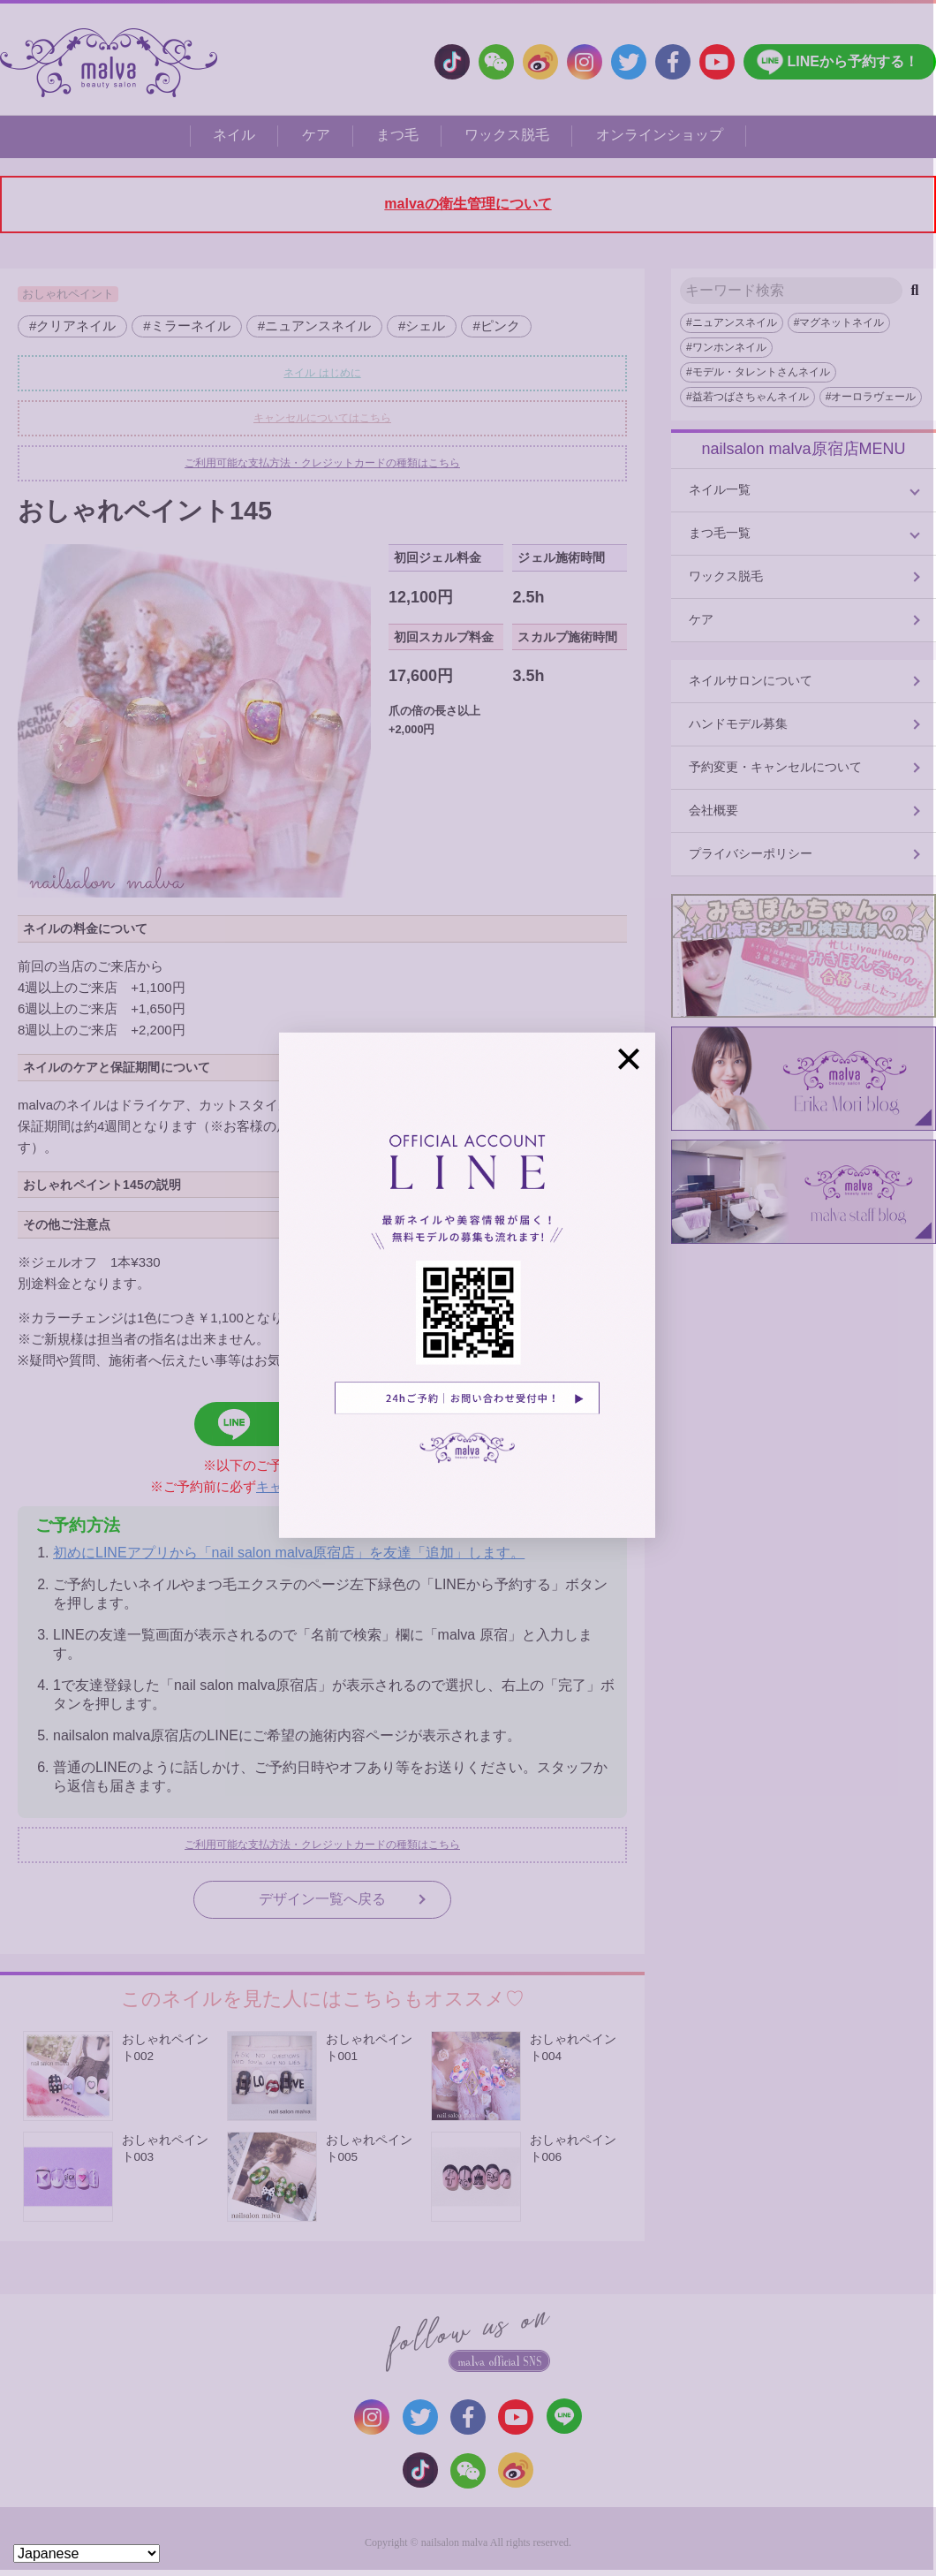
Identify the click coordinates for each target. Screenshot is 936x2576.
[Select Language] (86, 2553)
